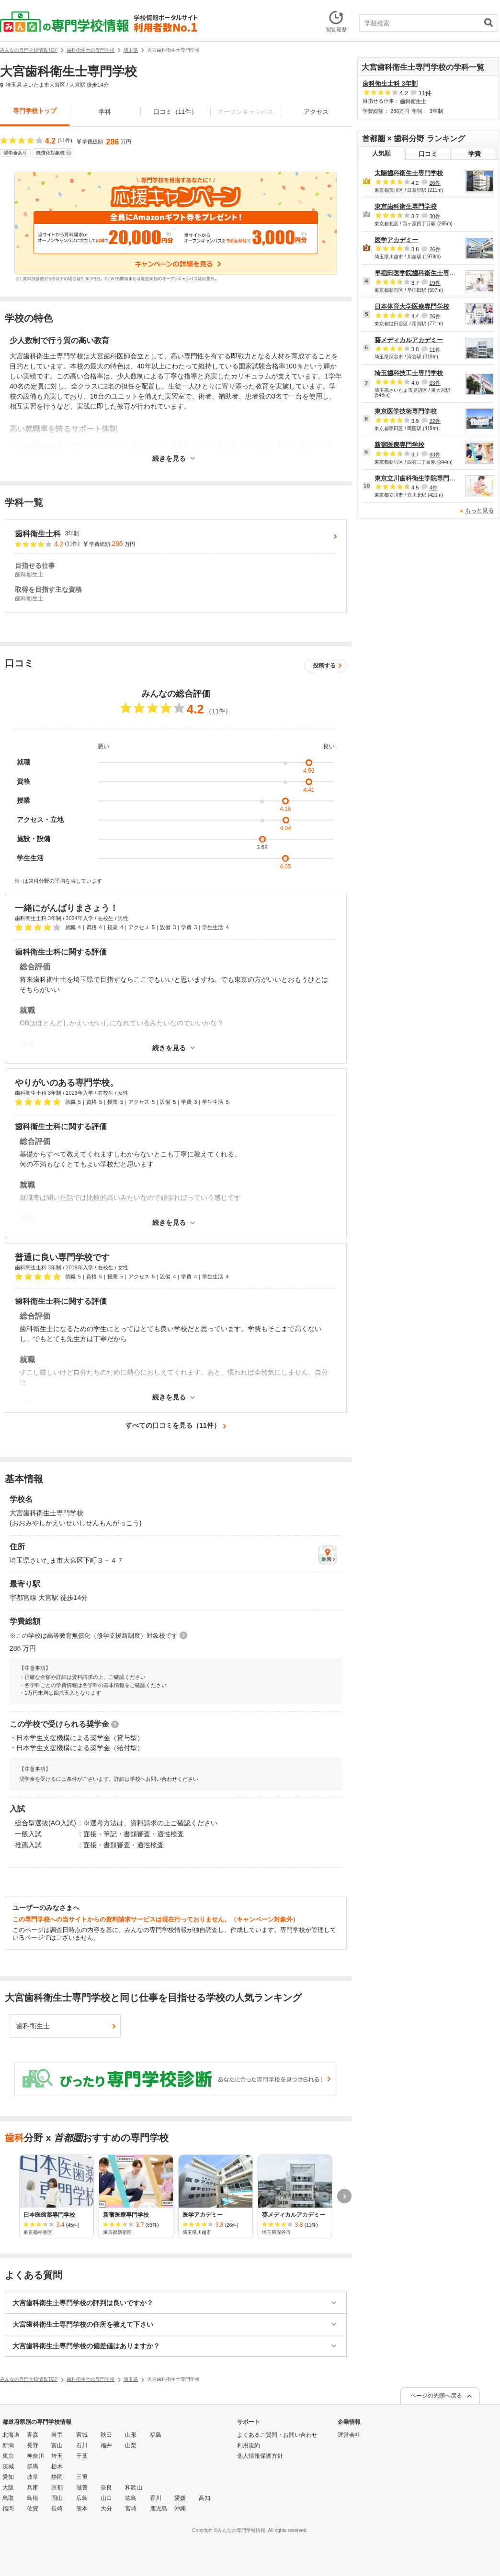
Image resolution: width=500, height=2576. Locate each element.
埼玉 (57, 2456)
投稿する (324, 665)
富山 (57, 2445)
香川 (155, 2498)
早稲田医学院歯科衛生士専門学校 (421, 273)
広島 (82, 2498)
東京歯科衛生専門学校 (406, 206)
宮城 (82, 2435)
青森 (32, 2435)
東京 (8, 2456)
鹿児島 (158, 2508)
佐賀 (32, 2508)
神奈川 (35, 2456)
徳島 (130, 2498)
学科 (105, 111)
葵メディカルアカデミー (409, 340)
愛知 (8, 2477)
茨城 (8, 2466)
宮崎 (130, 2508)
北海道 (11, 2435)
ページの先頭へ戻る (436, 2395)
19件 (434, 283)
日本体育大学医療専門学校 (412, 306)
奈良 (106, 2487)
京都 (57, 2487)
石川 (82, 2445)
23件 (434, 383)
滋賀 (82, 2487)
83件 (434, 454)
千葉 (82, 2456)
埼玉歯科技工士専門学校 (409, 373)
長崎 (57, 2508)
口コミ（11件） (175, 111)
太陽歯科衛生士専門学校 (409, 173)
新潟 (8, 2445)
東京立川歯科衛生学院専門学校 (418, 478)
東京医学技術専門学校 (406, 411)
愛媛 (180, 2498)
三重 (82, 2477)
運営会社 (349, 2435)
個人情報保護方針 (260, 2456)
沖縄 (180, 2508)
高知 (204, 2498)
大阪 (8, 2487)
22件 (434, 421)
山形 (130, 2435)
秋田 (106, 2435)
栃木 (57, 2466)
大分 (106, 2508)
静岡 (57, 2477)
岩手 (57, 2435)
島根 (32, 2498)
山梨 (130, 2445)
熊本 (82, 2508)
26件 (434, 183)
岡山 (57, 2498)
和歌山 (133, 2487)
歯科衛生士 (33, 2026)
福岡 (8, 2508)
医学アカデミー (396, 240)
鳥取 (8, 2498)
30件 (434, 216)
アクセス (316, 111)
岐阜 (32, 2477)
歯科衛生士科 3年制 (390, 83)
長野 (32, 2445)
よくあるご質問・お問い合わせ (277, 2435)
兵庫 (32, 2487)
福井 (106, 2445)
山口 (106, 2498)
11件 (425, 93)
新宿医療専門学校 (399, 444)
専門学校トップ (35, 110)
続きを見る (169, 458)
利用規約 (248, 2445)
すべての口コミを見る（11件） (172, 1425)
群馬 (32, 2466)
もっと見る (479, 510)
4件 (433, 487)
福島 (155, 2435)
